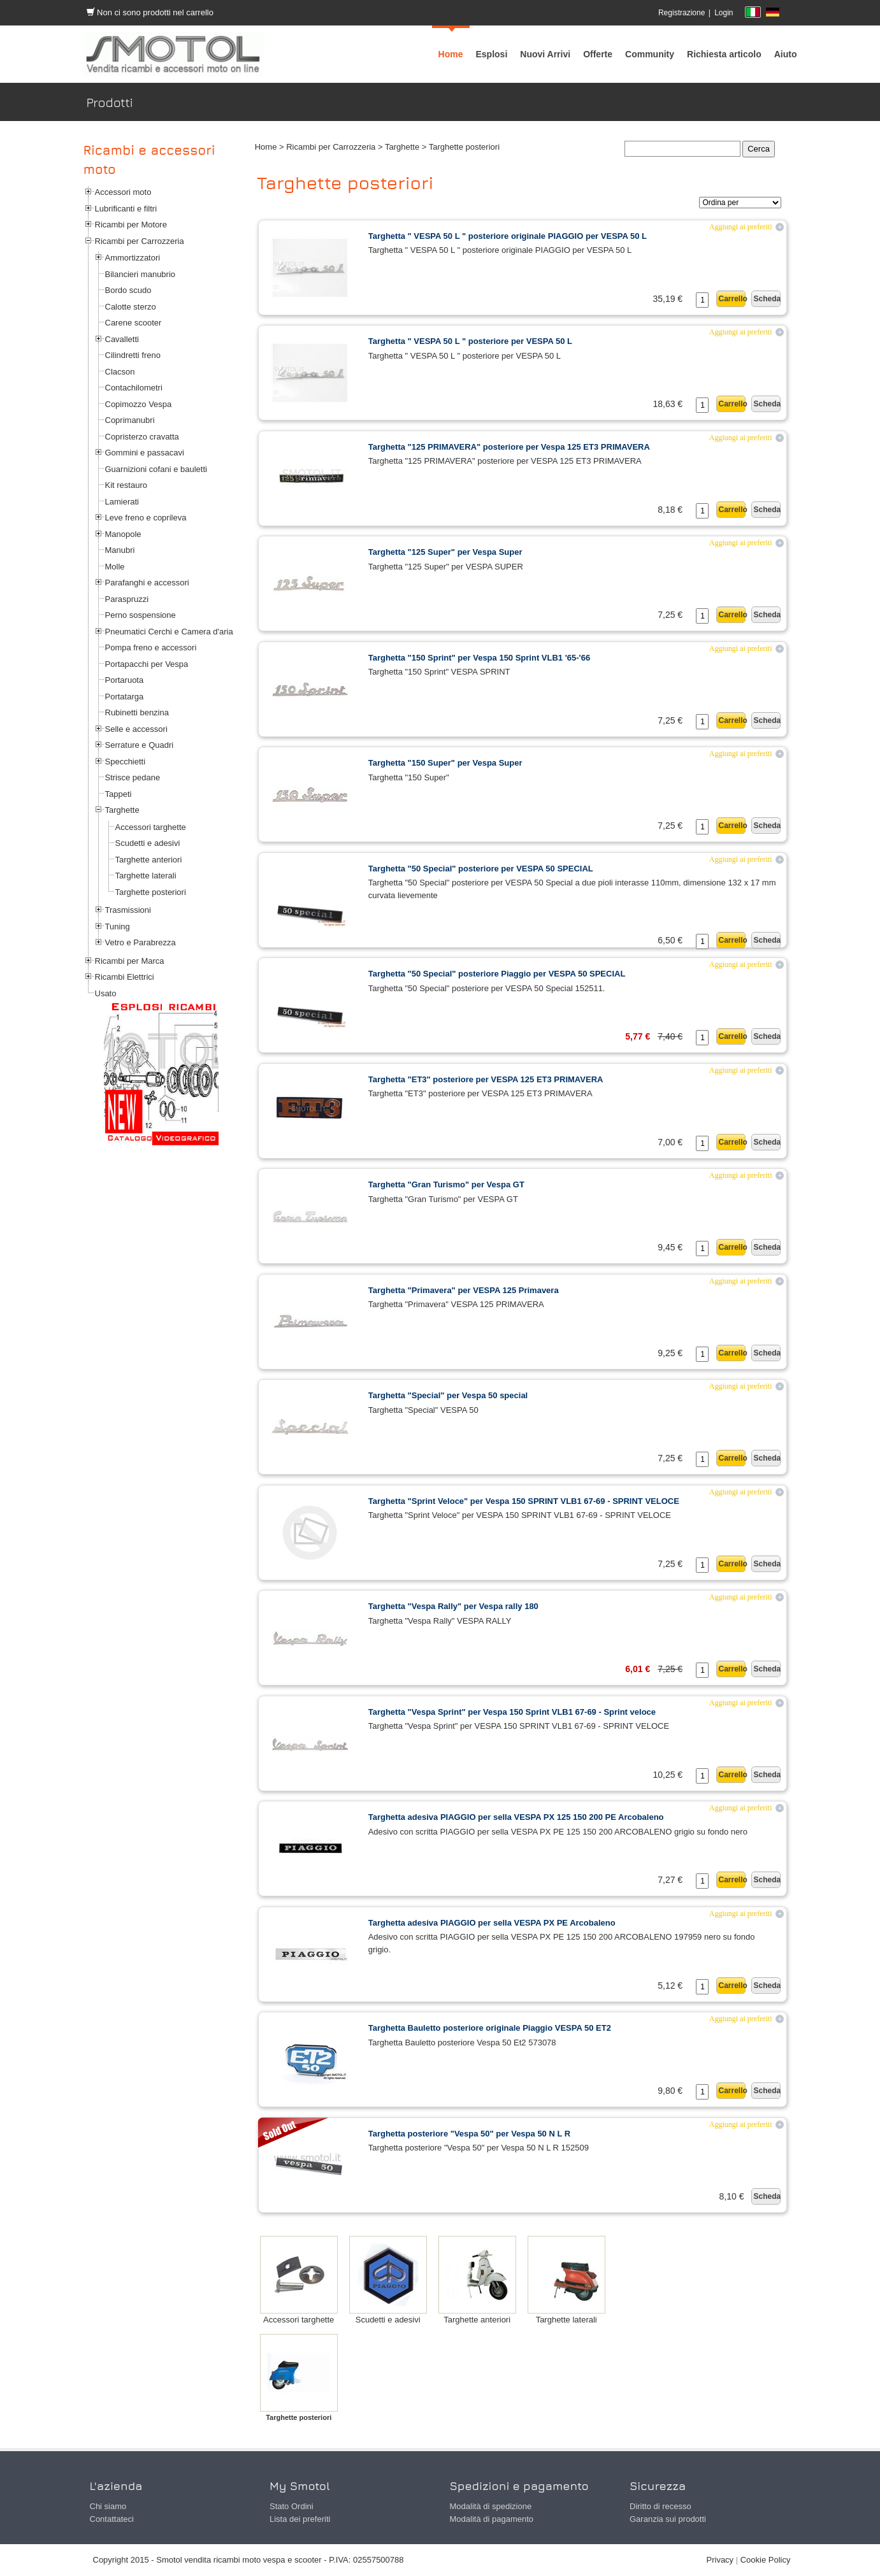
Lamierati (122, 501)
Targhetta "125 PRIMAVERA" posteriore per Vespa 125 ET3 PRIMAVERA (509, 447)
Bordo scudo (128, 290)
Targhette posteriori (150, 892)
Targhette (122, 810)
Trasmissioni (128, 910)
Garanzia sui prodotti (668, 2519)
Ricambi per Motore (131, 224)
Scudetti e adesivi (147, 843)
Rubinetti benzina (137, 712)
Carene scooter (133, 322)
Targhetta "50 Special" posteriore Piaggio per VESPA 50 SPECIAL (497, 973)
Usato (106, 993)
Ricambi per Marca (129, 961)
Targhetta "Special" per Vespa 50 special (448, 1395)
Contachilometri (133, 387)
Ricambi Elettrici (124, 977)
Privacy (720, 2560)
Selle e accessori (136, 729)
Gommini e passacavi (144, 452)
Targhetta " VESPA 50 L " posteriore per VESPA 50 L (470, 341)
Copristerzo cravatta (142, 436)
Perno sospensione (140, 615)
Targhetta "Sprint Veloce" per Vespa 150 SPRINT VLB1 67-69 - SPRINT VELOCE (523, 1501)
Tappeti (118, 794)
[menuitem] (650, 54)
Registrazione (681, 12)
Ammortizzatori (133, 257)
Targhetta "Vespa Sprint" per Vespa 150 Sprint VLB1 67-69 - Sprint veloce (512, 1712)
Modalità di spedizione (491, 2506)
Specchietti (125, 761)
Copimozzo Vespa (138, 404)
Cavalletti (122, 339)
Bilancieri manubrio (140, 274)
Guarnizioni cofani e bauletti (156, 469)
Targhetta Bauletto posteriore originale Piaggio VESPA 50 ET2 (489, 2028)
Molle (115, 566)
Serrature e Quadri (139, 745)
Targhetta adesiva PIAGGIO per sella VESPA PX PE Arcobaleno (492, 1923)
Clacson (120, 371)
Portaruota (124, 680)
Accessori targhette (150, 827)
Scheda (767, 298)
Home (266, 147)
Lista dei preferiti (300, 2519)
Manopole (123, 534)
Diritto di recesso (660, 2506)
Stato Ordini (292, 2506)
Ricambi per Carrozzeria (139, 241)
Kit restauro (126, 485)
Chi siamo (108, 2506)
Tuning (117, 926)
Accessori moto (123, 192)
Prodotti (779, 102)
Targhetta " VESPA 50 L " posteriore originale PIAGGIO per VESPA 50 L (507, 236)
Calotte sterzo (130, 306)
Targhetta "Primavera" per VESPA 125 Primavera (463, 1290)
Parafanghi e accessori (147, 582)
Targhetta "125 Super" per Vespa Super (445, 552)
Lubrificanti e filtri (126, 208)
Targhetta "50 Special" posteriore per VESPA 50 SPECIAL (480, 868)
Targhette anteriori (148, 859)
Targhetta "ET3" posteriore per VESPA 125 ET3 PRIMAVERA (485, 1079)
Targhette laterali (146, 875)
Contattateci (112, 2519)
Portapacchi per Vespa (147, 664)
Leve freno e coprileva (146, 517)
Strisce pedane (133, 777)
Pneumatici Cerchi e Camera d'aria (169, 631)
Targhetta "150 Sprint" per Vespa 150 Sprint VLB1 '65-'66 (479, 657)
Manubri (120, 550)
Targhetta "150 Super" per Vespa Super (445, 763)
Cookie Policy (765, 2560)
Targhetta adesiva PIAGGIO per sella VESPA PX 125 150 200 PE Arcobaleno (516, 1817)
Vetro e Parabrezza (140, 942)
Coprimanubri (130, 420)
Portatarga (124, 696)
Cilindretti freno (133, 355)
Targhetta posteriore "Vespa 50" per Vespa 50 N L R (469, 2133)
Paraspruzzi (127, 599)
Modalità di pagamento (492, 2519)
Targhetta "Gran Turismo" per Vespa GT (446, 1184)
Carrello (732, 298)
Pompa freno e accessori (151, 647)
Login (723, 12)
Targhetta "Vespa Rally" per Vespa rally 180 (453, 1606)
